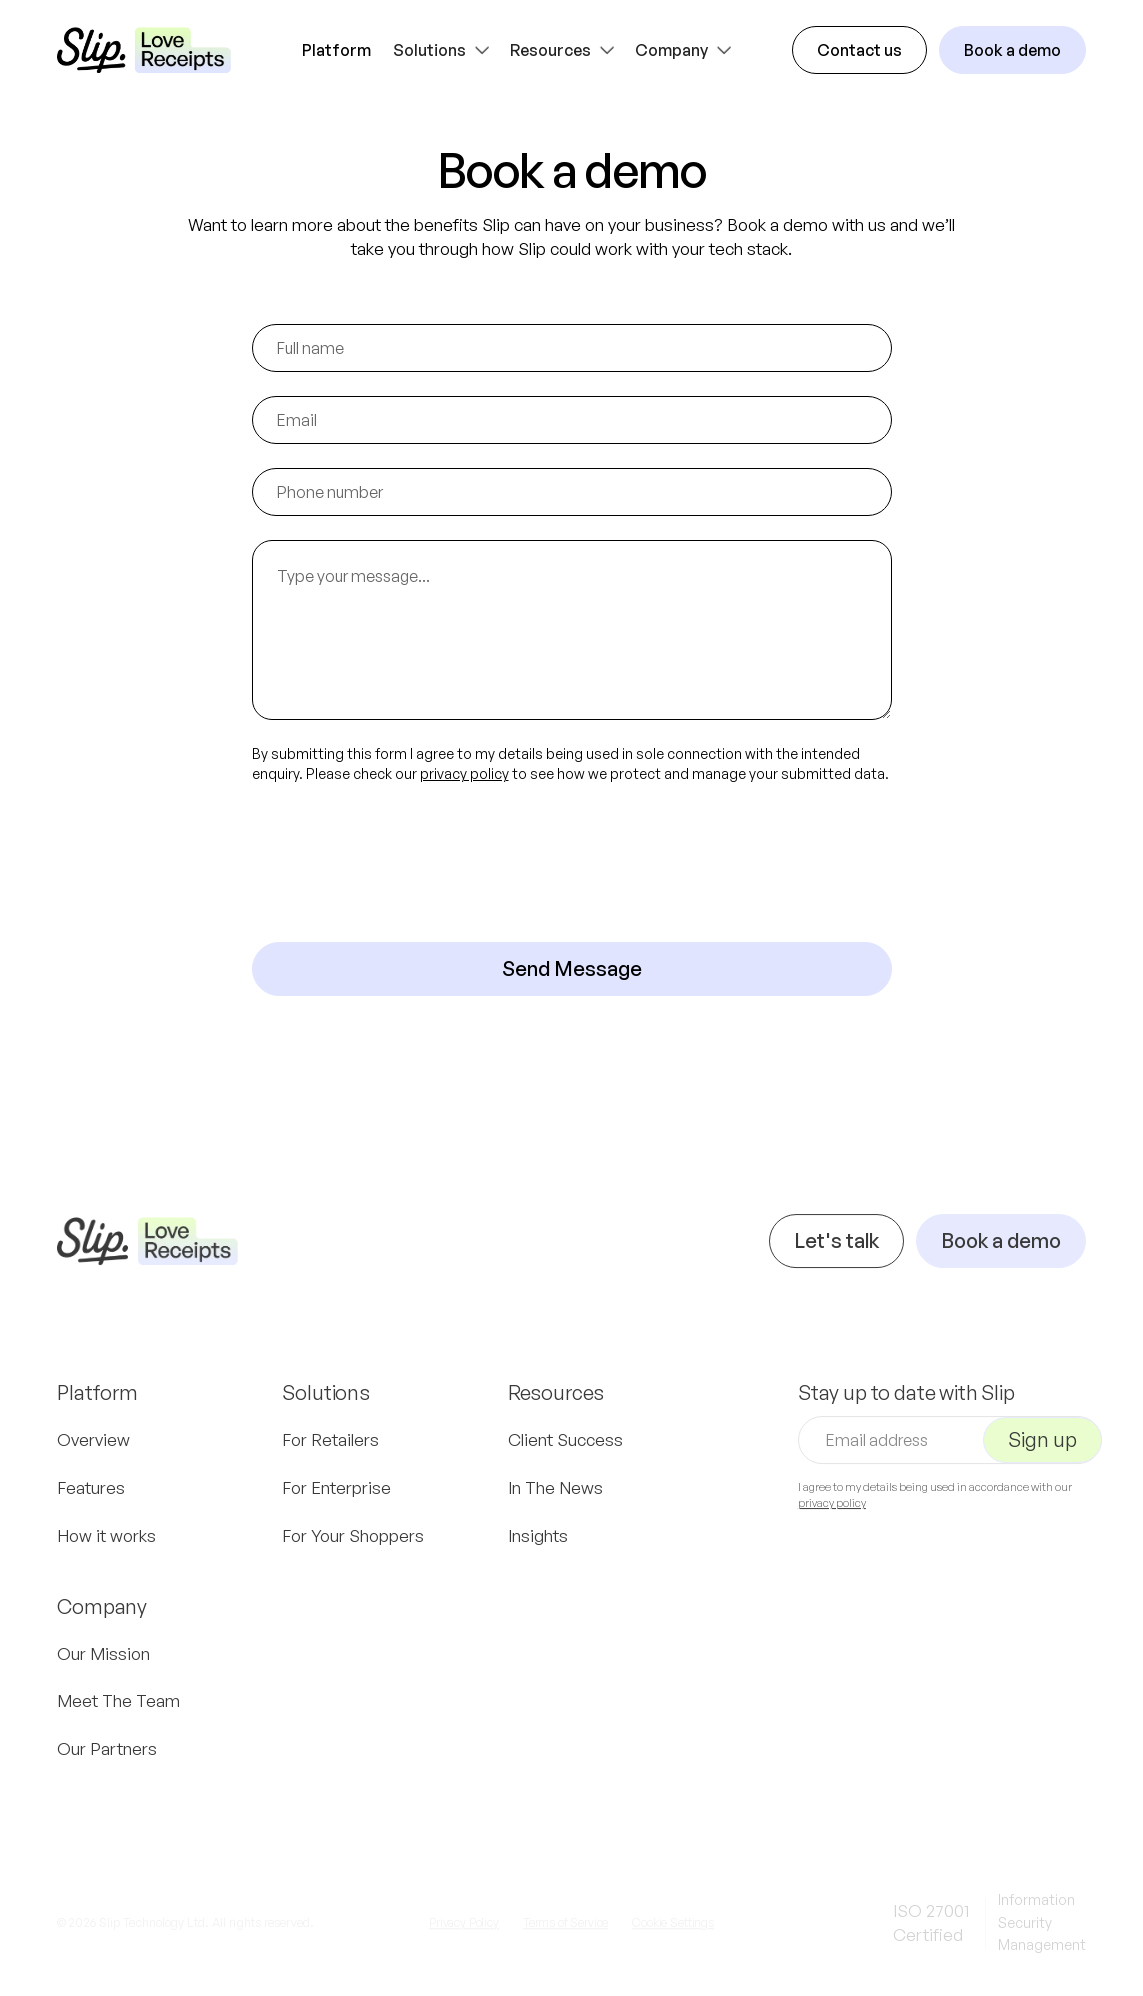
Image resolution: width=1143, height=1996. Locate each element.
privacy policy (464, 773)
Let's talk (836, 1255)
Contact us (859, 50)
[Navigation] (147, 1256)
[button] (443, 50)
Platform (336, 50)
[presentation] (404, 863)
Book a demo (1012, 50)
